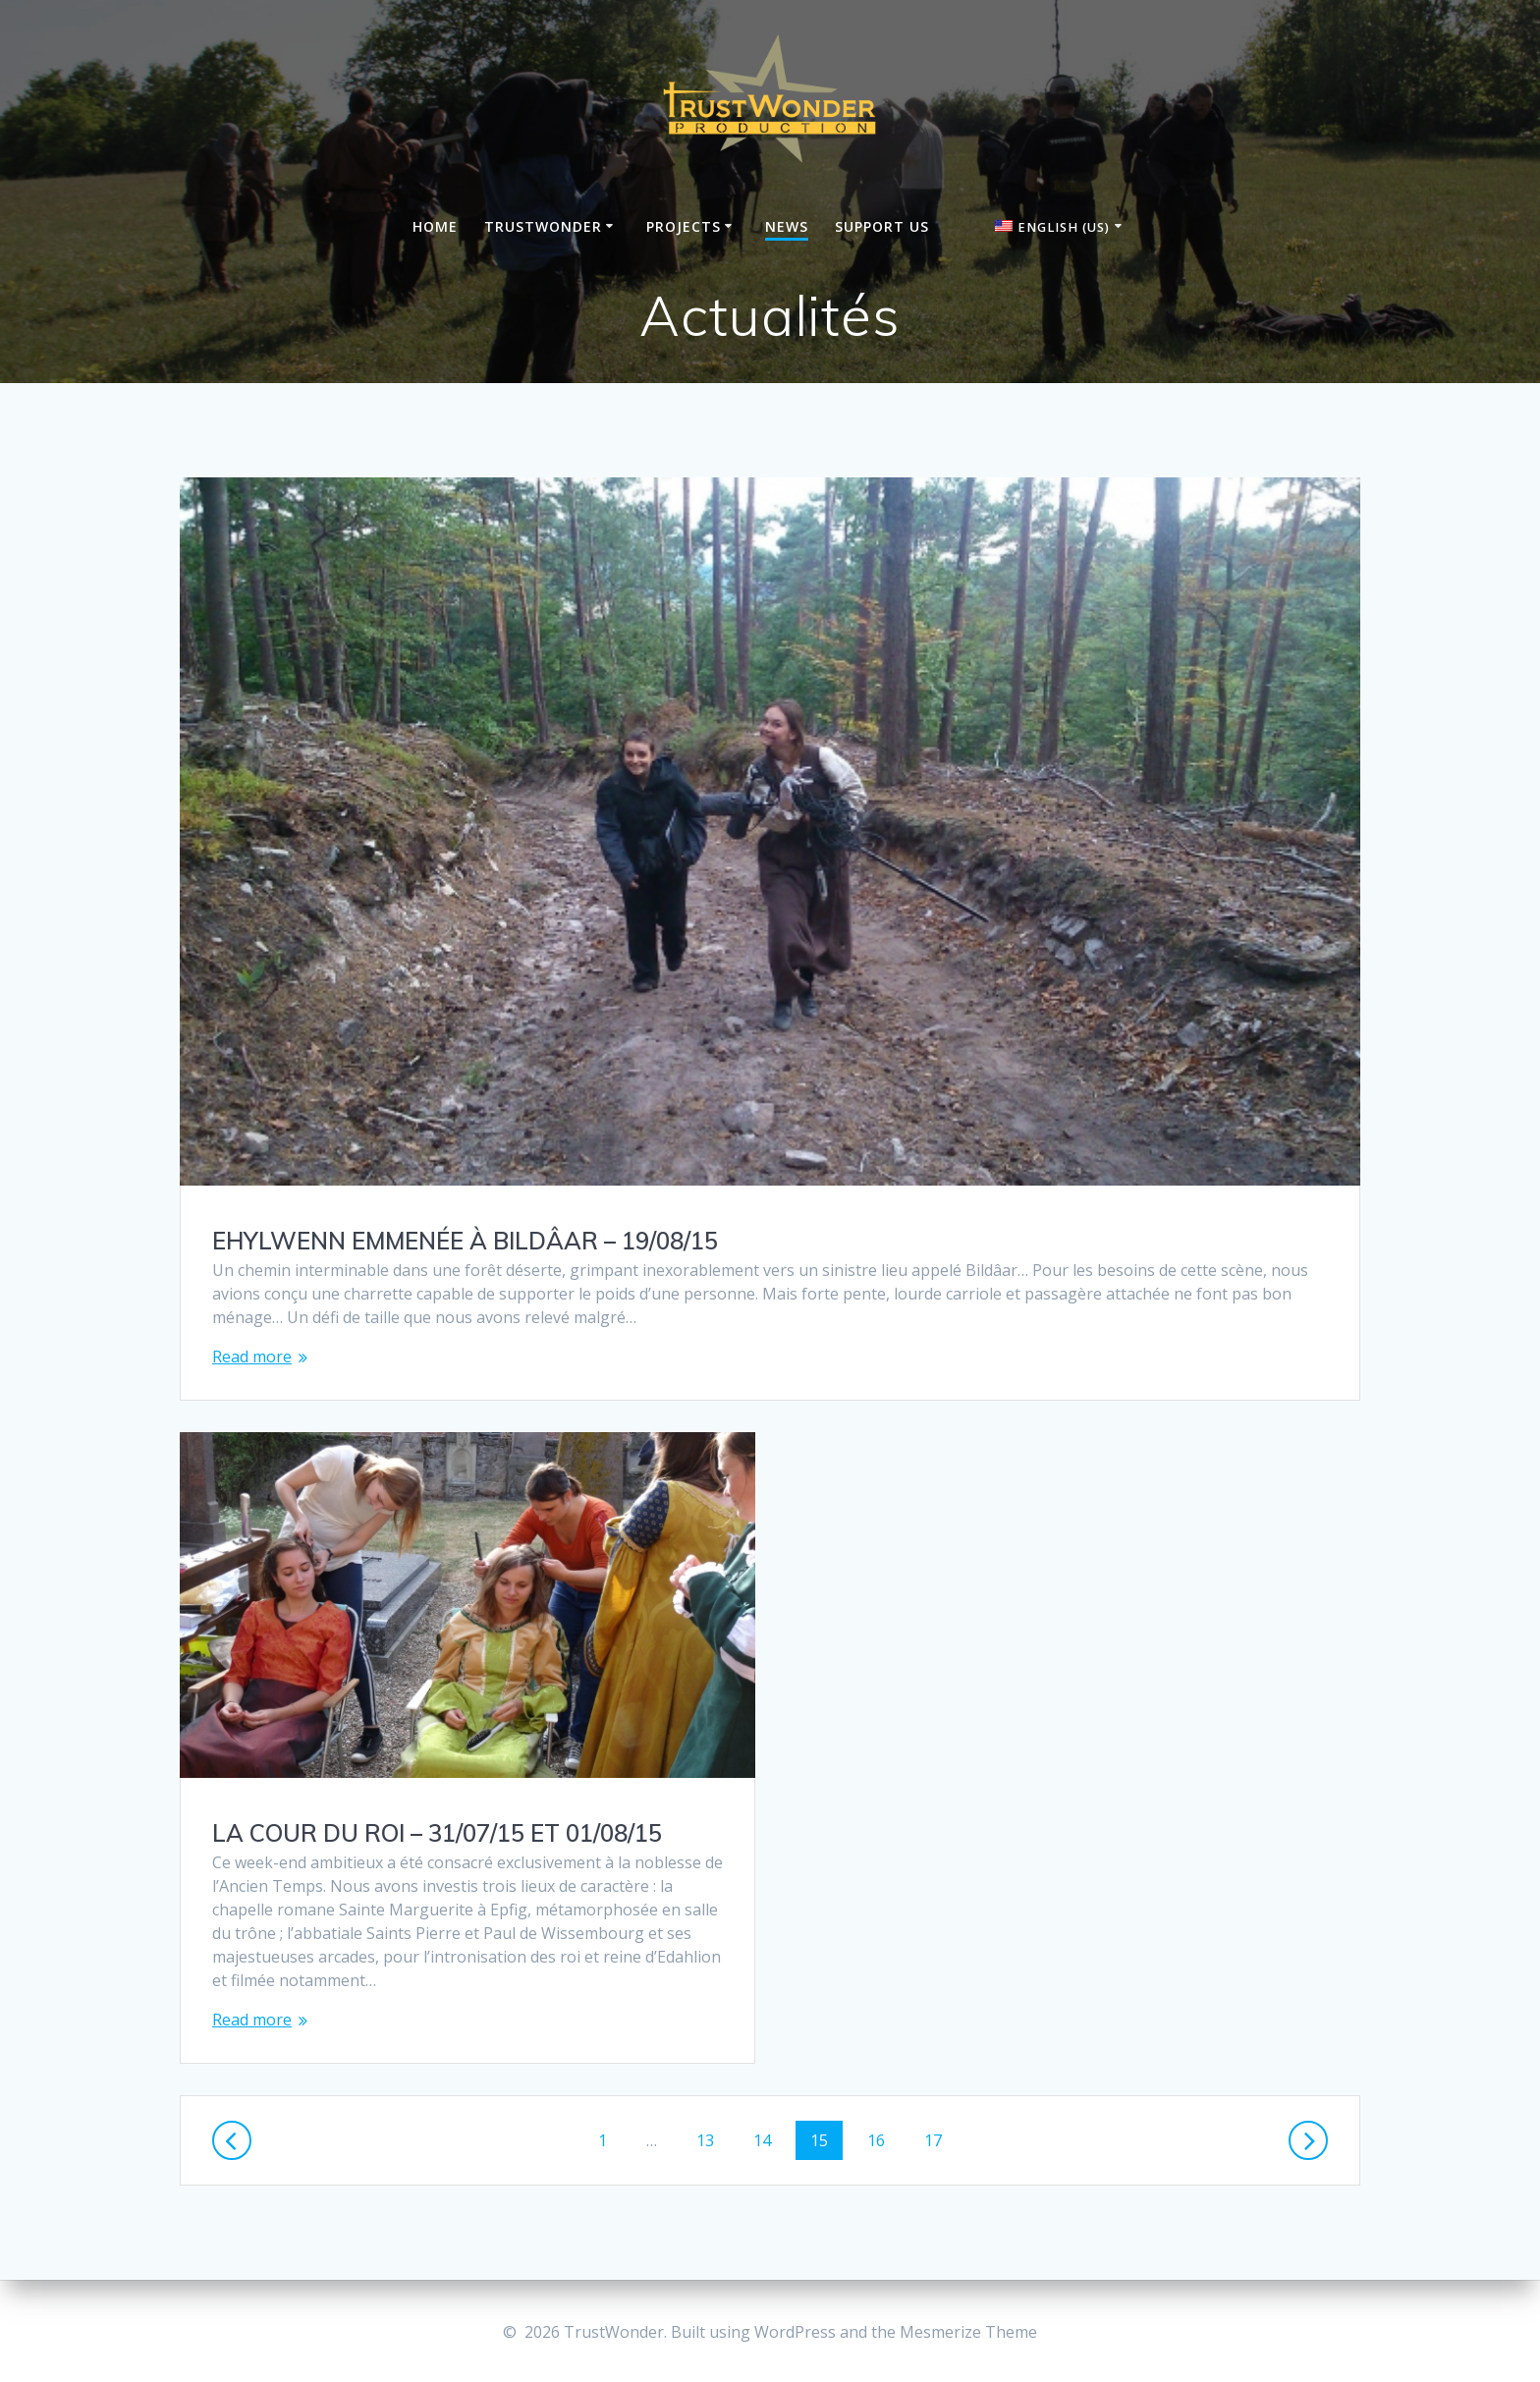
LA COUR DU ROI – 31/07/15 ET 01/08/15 (437, 1833)
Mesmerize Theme (968, 2332)
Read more (252, 1356)
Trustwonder (543, 226)
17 (940, 2139)
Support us (882, 226)
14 (769, 2139)
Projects (683, 226)
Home (435, 226)
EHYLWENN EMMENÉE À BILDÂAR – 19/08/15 (465, 1240)
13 (712, 2139)
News (786, 226)
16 (883, 2139)
